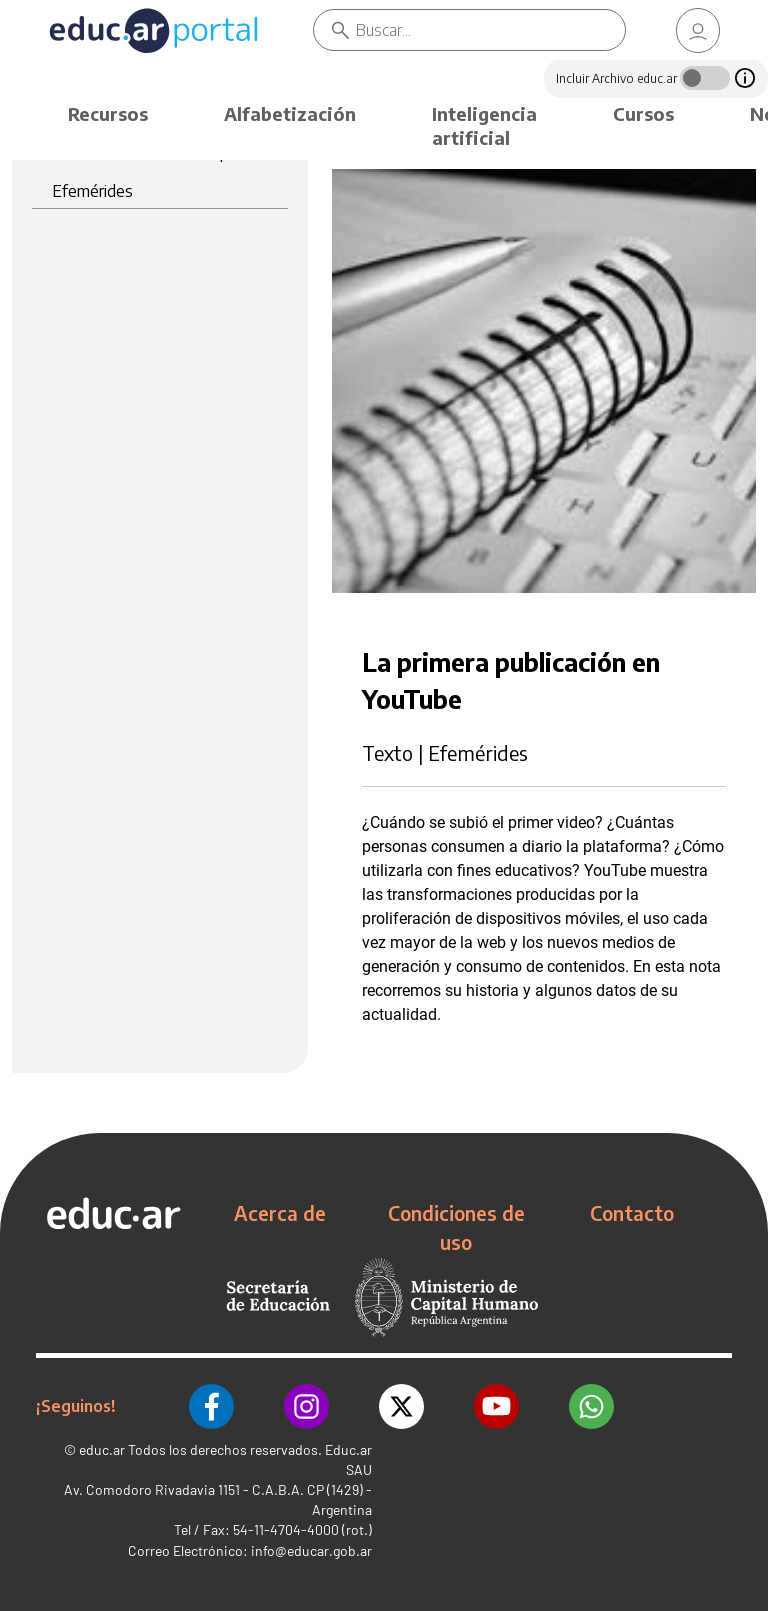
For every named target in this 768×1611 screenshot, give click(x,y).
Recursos (108, 113)
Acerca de (280, 1213)
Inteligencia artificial (484, 125)
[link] (698, 30)
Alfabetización (290, 113)
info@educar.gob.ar (311, 1550)
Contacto (632, 1213)
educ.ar (102, 1449)
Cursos (643, 113)
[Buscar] (490, 30)
